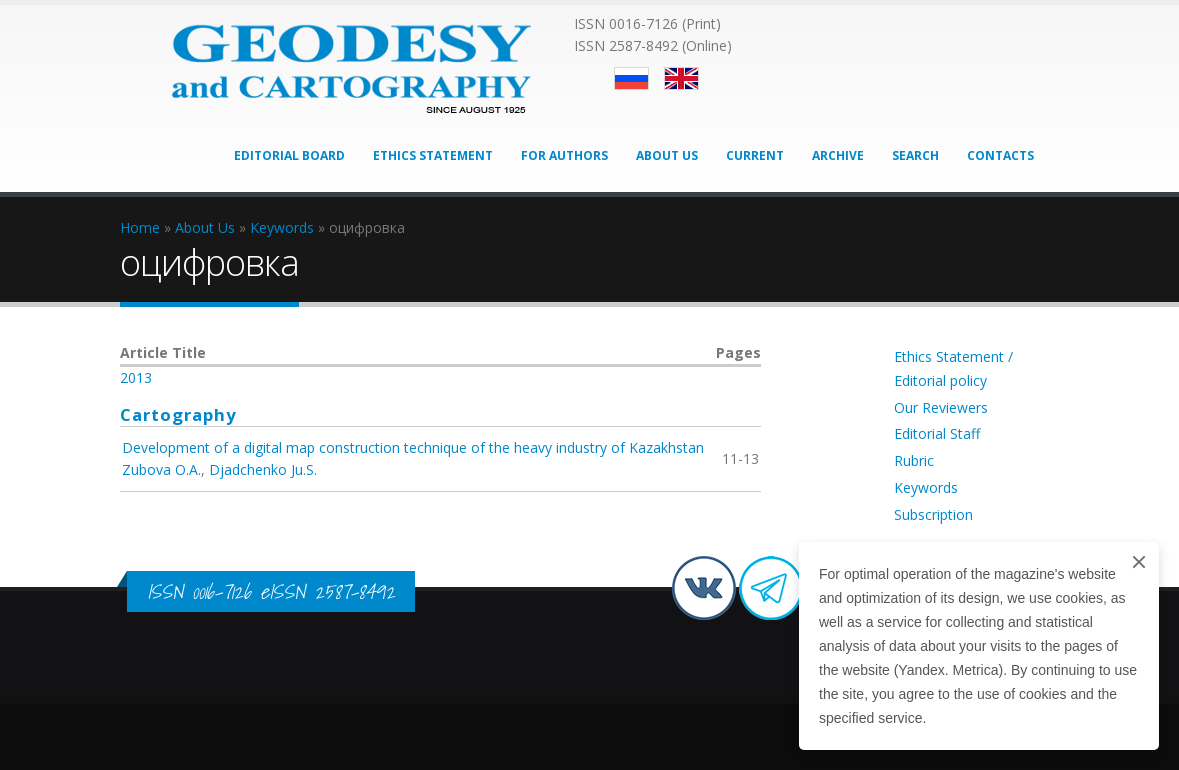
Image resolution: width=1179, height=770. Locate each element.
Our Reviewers (941, 407)
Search (915, 155)
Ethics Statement (433, 155)
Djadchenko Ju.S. (263, 469)
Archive (838, 155)
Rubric (914, 460)
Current (755, 155)
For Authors (564, 155)
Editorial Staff (937, 433)
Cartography (178, 414)
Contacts (1000, 155)
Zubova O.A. (161, 469)
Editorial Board (289, 155)
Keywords (926, 487)
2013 (136, 377)
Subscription (933, 514)
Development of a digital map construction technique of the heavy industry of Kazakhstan (413, 447)
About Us (667, 155)
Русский (631, 78)
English (681, 78)
